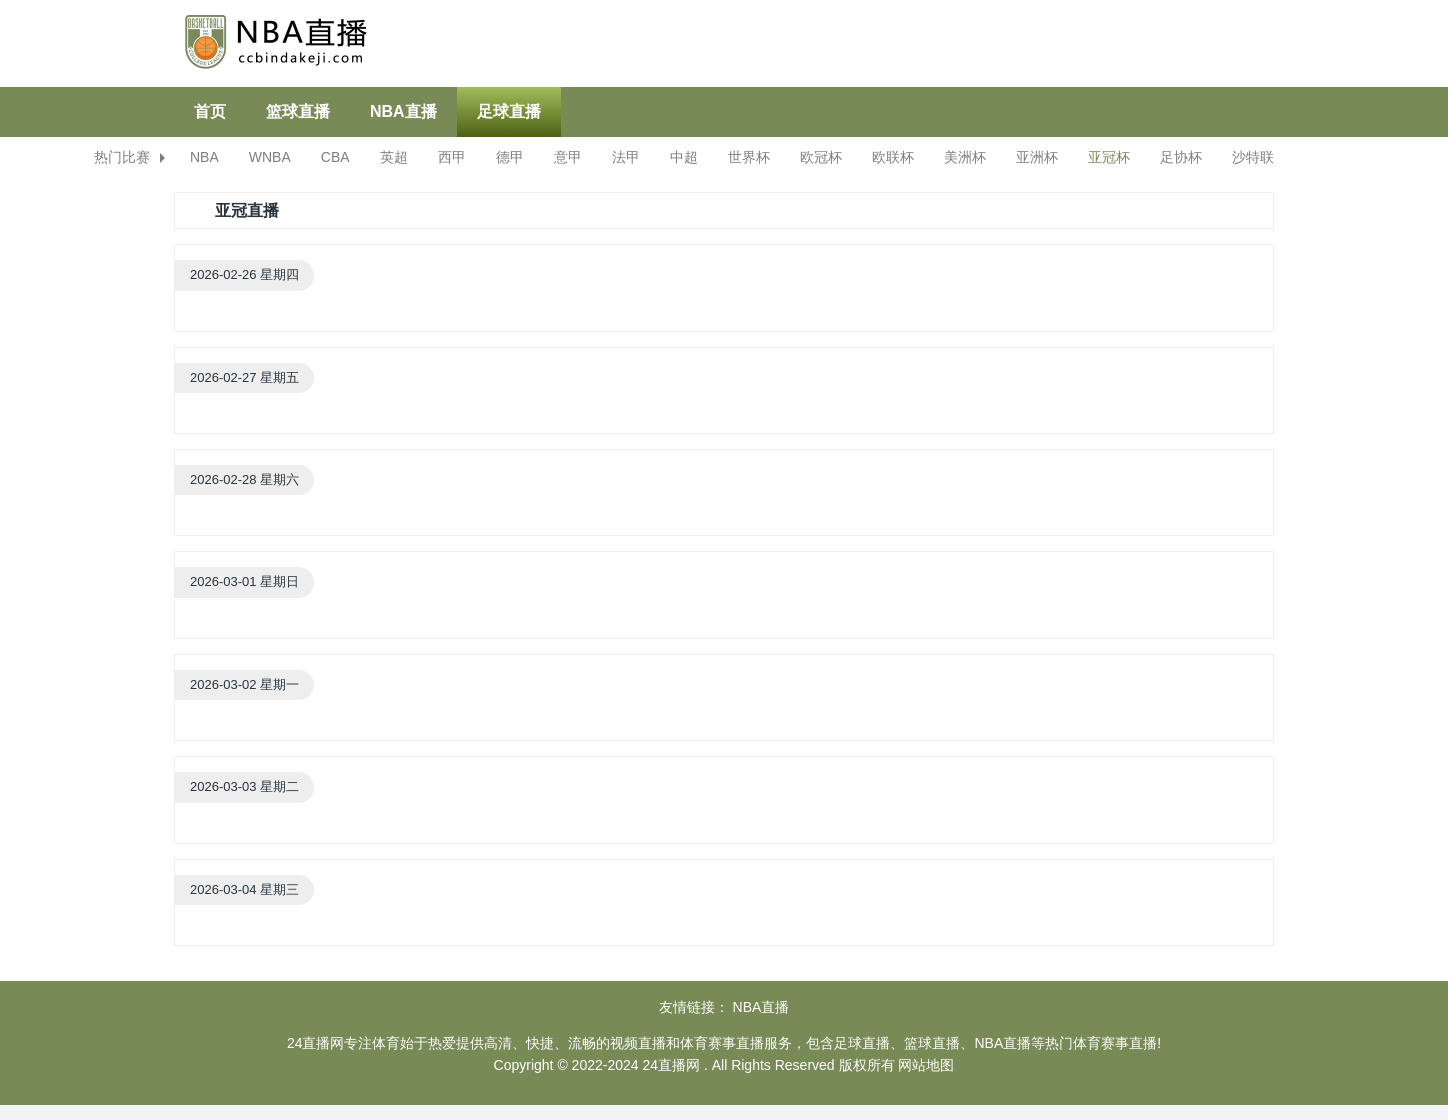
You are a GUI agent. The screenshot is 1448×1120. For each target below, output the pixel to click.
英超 (394, 157)
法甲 (626, 157)
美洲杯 (965, 157)
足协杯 (1181, 157)
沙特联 (1253, 157)
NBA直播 (403, 111)
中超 (684, 157)
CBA (335, 157)
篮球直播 (298, 111)
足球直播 (509, 111)
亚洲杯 (1037, 157)
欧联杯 (893, 157)
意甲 (568, 157)
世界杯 (749, 157)
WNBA (270, 157)
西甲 (452, 157)
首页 (210, 111)
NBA (204, 157)
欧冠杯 (821, 157)
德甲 (510, 157)
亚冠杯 (1109, 157)
